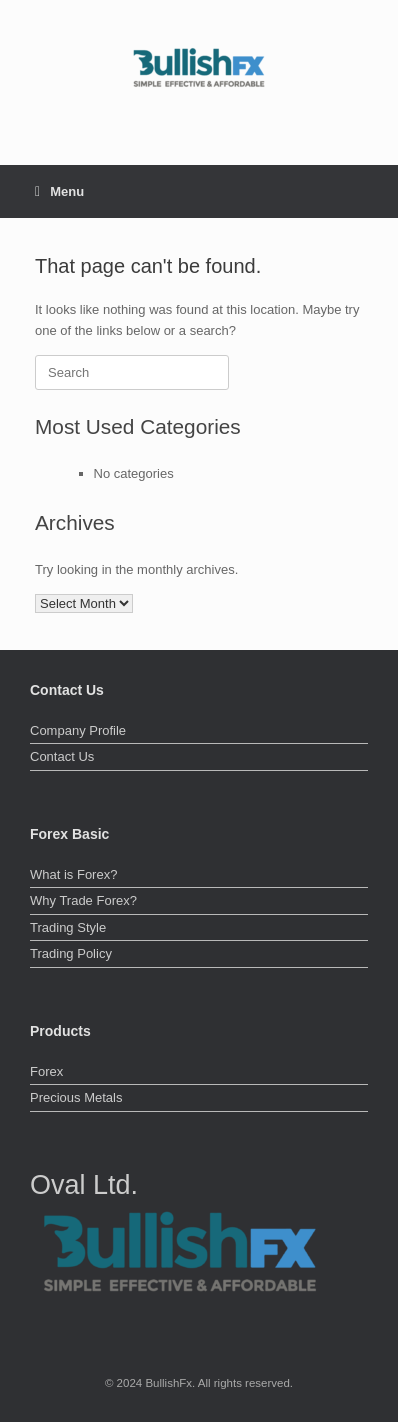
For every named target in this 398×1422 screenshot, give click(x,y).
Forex (46, 1071)
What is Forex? (73, 874)
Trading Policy (71, 953)
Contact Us (62, 756)
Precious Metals (76, 1097)
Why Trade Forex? (83, 900)
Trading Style (68, 927)
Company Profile (78, 730)
